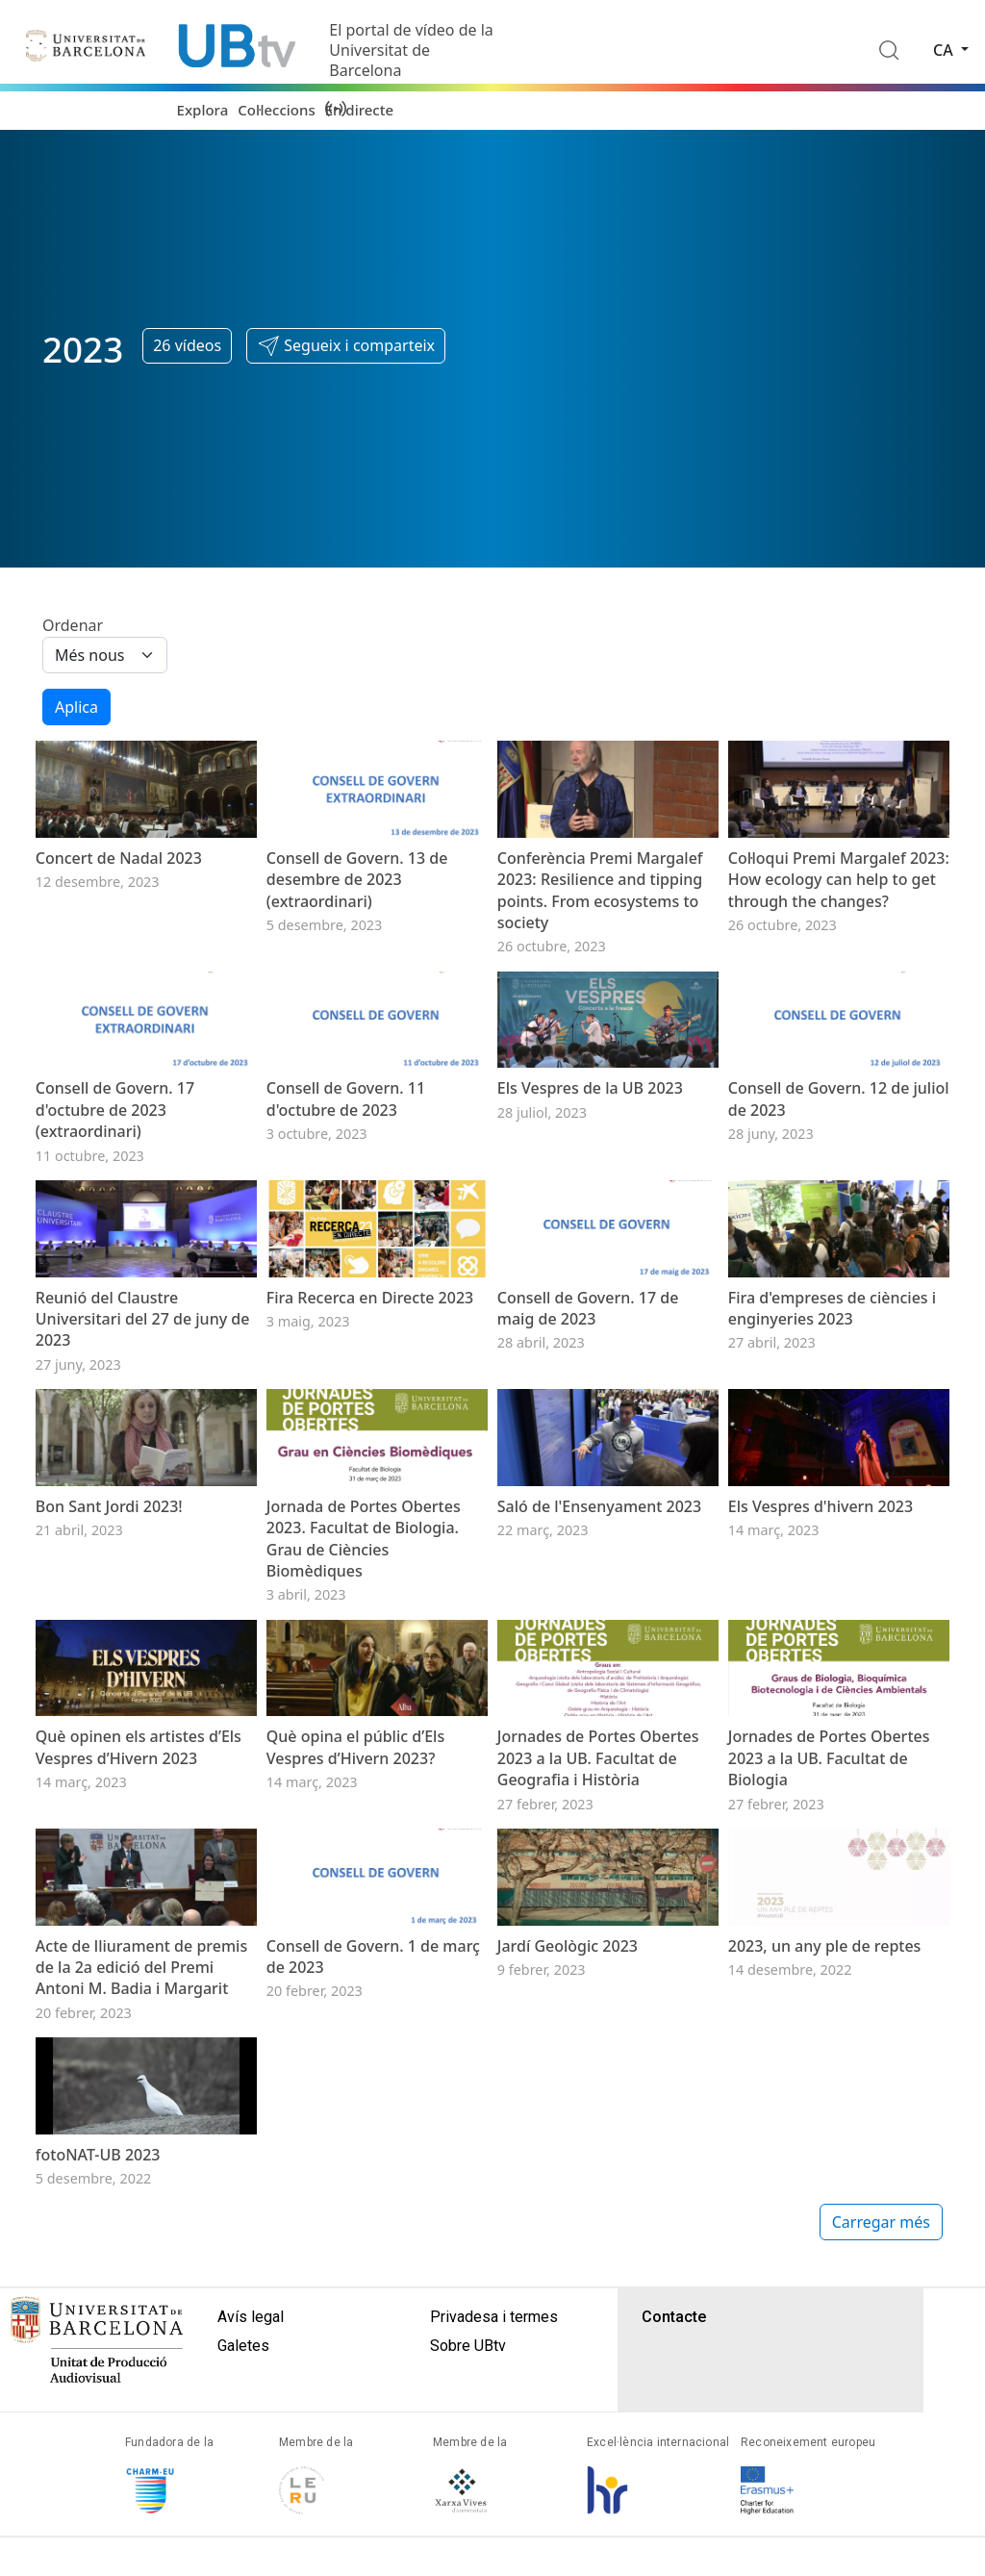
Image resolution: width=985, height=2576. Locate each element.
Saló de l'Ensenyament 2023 (599, 1710)
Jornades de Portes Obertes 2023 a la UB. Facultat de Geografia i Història (598, 2013)
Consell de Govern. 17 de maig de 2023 (588, 1461)
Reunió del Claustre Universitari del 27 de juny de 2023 (143, 1472)
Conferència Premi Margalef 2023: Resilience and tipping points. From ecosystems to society (600, 941)
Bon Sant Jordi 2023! (109, 1710)
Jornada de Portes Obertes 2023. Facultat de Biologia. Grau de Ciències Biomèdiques (363, 1742)
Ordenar (72, 625)
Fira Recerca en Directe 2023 (369, 1450)
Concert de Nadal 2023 (119, 909)
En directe (359, 109)
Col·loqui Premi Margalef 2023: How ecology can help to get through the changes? (838, 930)
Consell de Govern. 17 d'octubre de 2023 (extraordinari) (115, 1211)
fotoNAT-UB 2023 (98, 2511)
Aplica (76, 707)
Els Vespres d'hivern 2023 (820, 1710)
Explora (203, 109)
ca (945, 50)
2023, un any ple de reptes (825, 2251)
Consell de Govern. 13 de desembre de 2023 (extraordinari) (357, 930)
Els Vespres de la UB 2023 (590, 1189)
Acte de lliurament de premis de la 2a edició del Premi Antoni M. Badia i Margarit (141, 2273)
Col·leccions (276, 109)
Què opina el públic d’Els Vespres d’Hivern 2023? (355, 2002)
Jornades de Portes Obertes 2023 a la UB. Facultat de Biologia (829, 2013)
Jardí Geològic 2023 (567, 2251)
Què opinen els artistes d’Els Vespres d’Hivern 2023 (138, 2002)
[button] (345, 346)
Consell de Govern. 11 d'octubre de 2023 (345, 1200)
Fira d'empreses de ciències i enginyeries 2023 (832, 1461)
